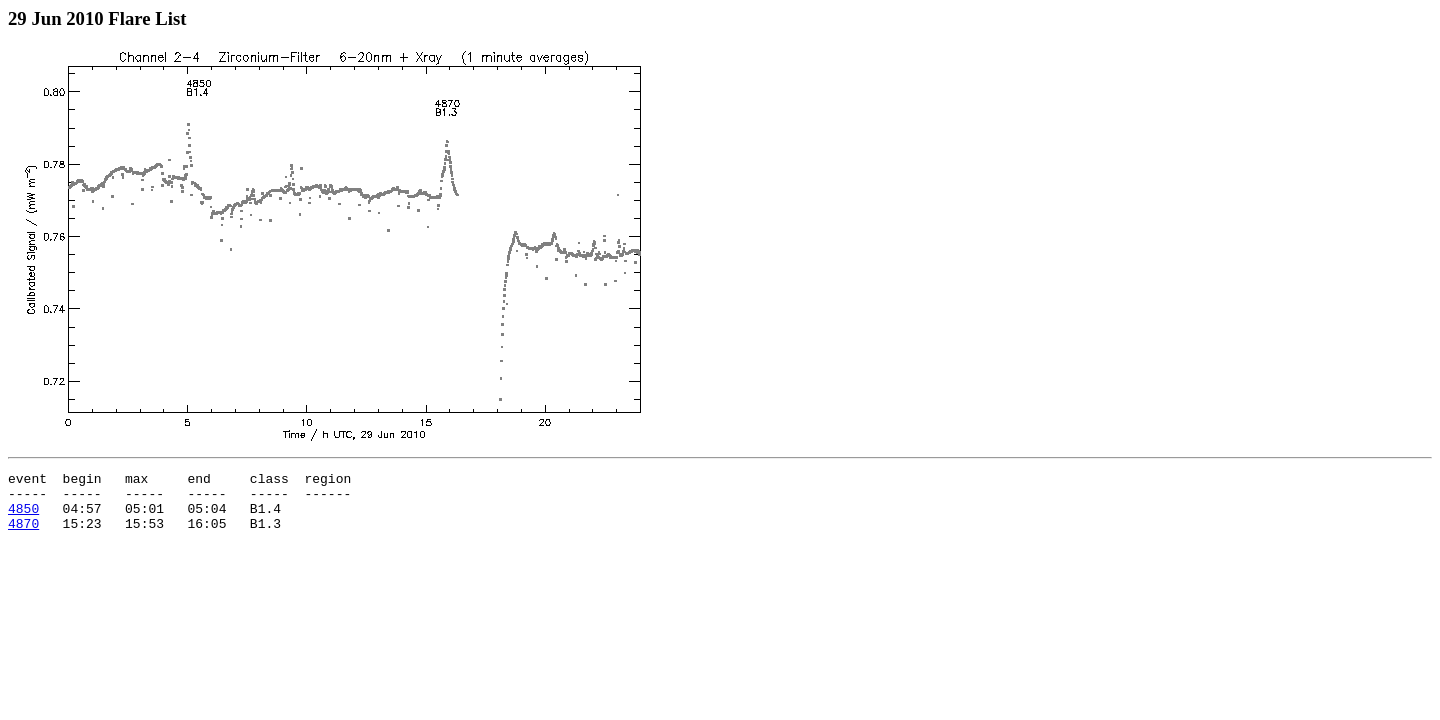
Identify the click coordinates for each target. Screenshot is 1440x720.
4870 (23, 535)
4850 (23, 517)
